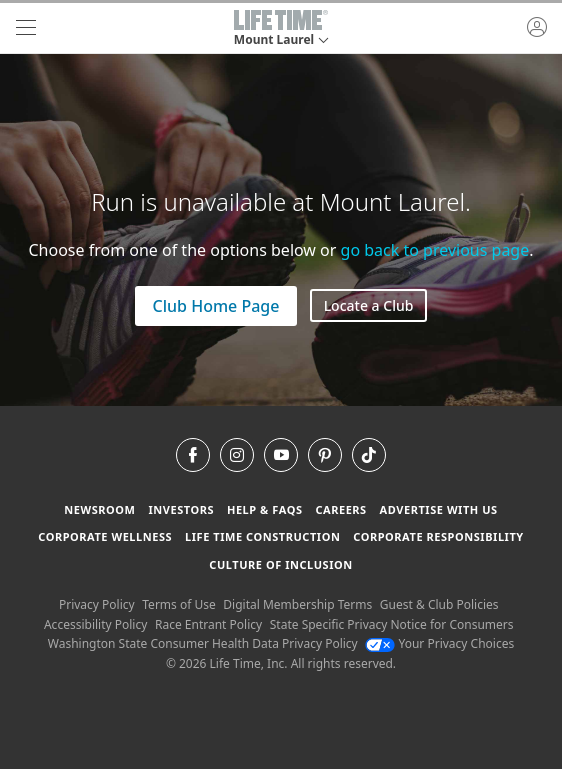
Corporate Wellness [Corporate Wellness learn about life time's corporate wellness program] (105, 536)
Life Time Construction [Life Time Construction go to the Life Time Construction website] (262, 536)
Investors (181, 509)
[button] (281, 28)
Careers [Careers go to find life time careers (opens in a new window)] (340, 509)
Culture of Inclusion (280, 564)
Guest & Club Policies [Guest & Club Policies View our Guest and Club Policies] (439, 604)
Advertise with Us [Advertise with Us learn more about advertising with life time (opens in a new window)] (439, 509)
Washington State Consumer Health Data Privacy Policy (203, 643)
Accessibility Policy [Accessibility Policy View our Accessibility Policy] (95, 624)
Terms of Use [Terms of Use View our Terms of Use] (178, 604)
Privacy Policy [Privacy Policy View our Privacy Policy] (97, 604)
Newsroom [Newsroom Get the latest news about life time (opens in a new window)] (99, 509)
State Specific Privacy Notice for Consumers (392, 624)
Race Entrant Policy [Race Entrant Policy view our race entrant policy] (208, 624)
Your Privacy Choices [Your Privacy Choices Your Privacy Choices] (439, 643)
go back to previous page (435, 250)
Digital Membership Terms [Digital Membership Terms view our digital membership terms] (297, 604)
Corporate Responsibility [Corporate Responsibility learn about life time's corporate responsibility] (438, 536)
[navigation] (26, 28)
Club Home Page (216, 306)
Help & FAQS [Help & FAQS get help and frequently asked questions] (265, 509)
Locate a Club (369, 305)
